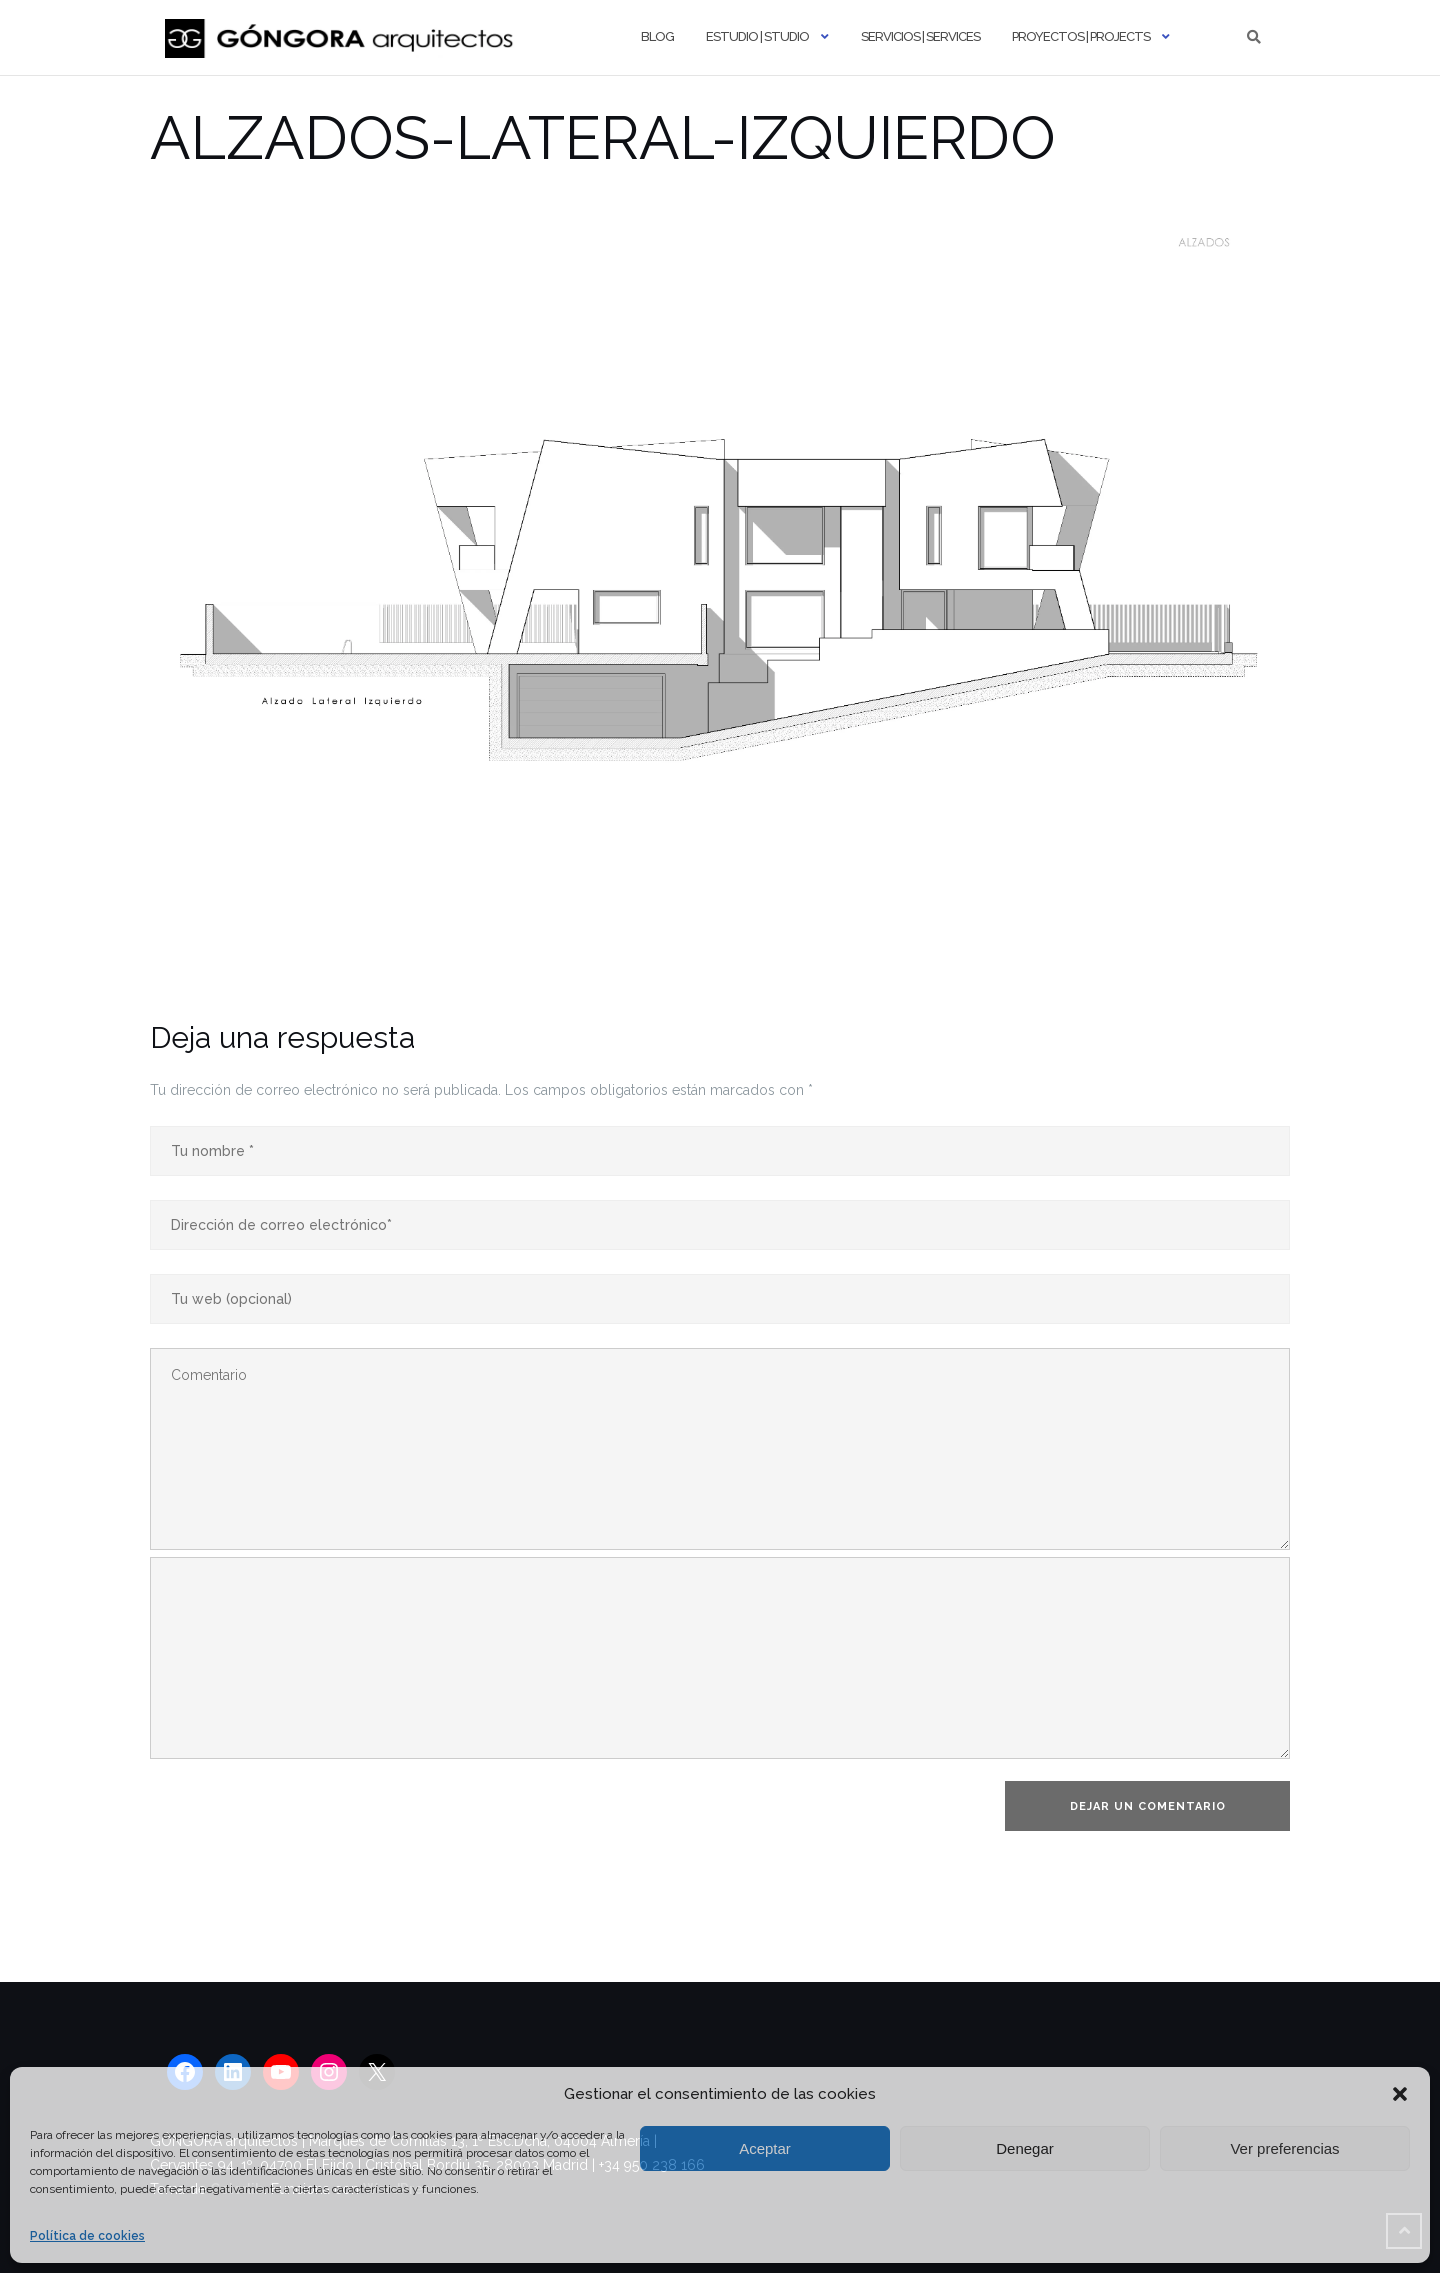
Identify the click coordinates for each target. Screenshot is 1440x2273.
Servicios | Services (920, 36)
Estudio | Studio (757, 36)
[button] (1400, 2094)
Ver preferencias (1284, 2148)
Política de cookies (87, 2236)
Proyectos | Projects (1081, 36)
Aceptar (765, 2148)
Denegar (1025, 2148)
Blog (657, 36)
